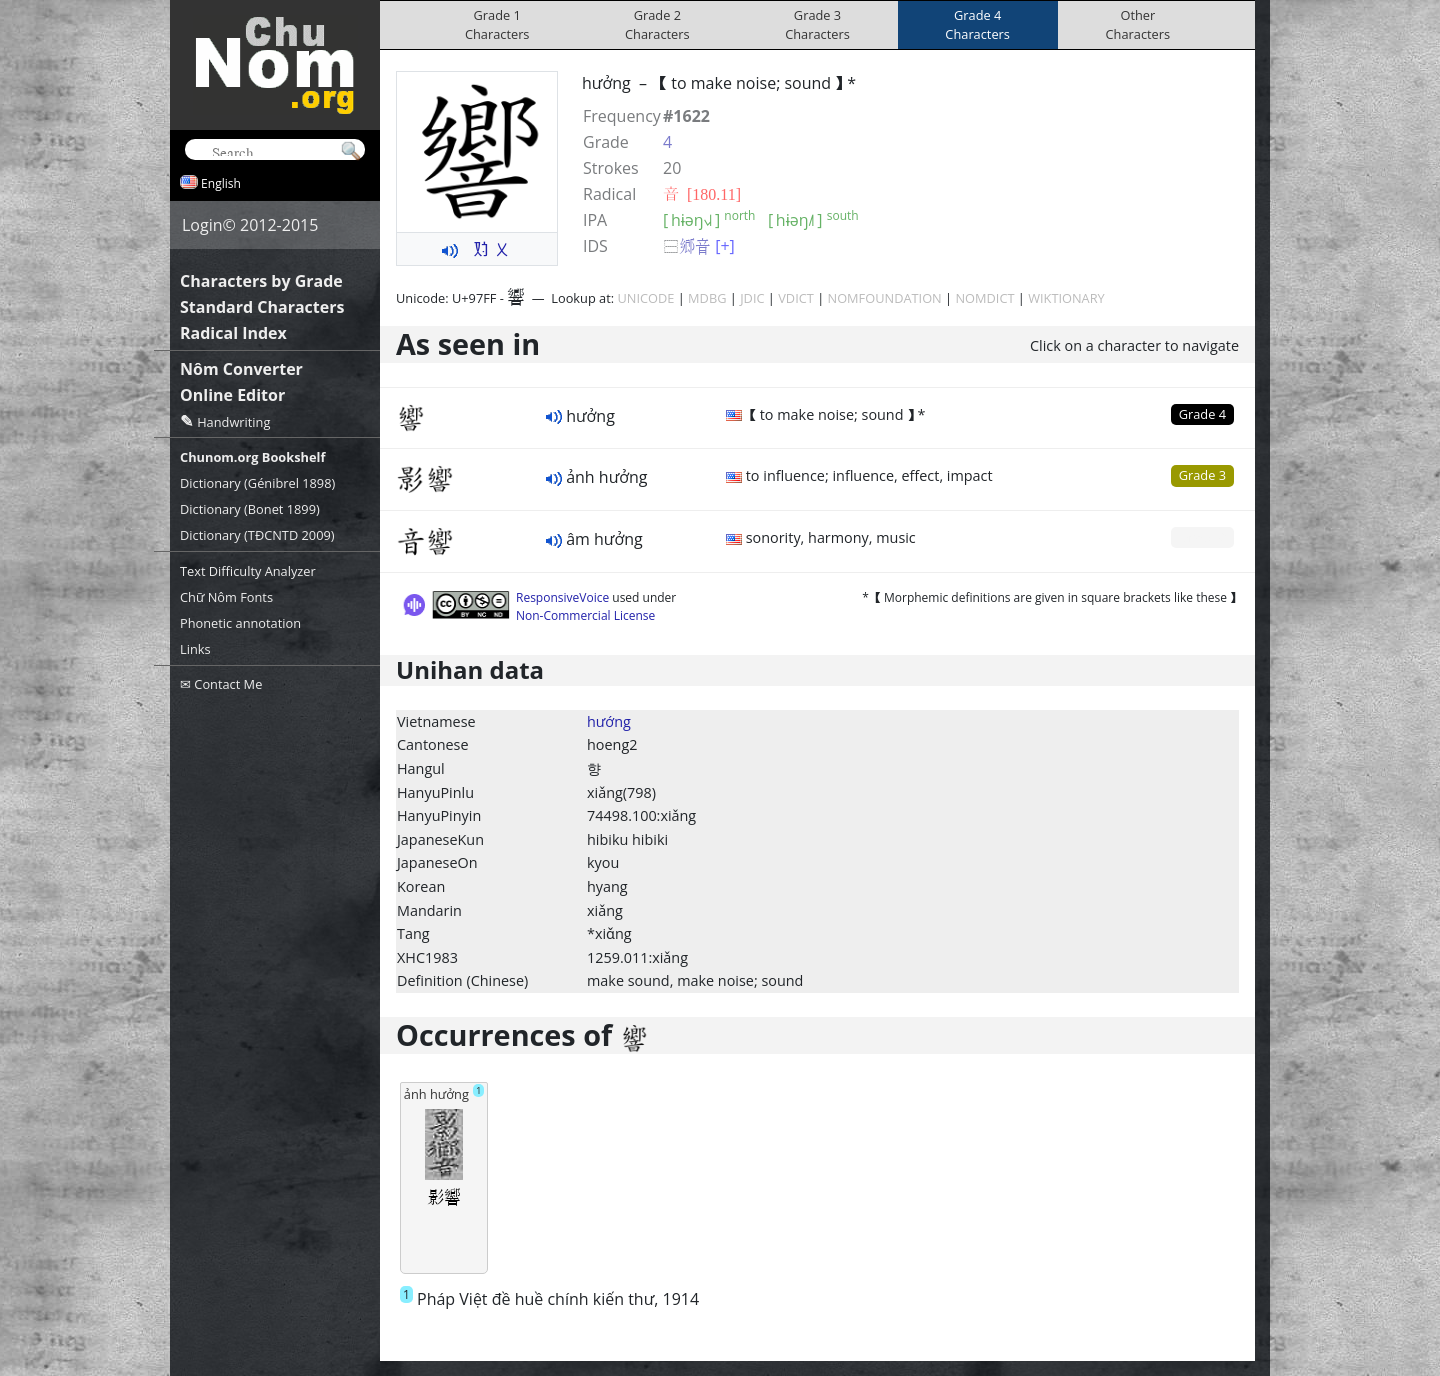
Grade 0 (1202, 537)
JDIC (752, 298)
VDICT (796, 298)
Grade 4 (1202, 414)
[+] (725, 246)
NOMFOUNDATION (885, 298)
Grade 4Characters (977, 24)
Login (202, 225)
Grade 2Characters (657, 24)
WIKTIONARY (1066, 298)
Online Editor (232, 395)
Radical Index (233, 333)
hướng (609, 721)
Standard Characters (262, 307)
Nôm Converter (241, 369)
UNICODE (645, 298)
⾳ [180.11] (702, 194)
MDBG (707, 298)
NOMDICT (984, 298)
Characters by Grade (261, 281)
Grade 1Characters (497, 24)
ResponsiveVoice (562, 597)
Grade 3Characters (817, 24)
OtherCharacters (1138, 24)
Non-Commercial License (585, 615)
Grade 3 (1202, 475)
